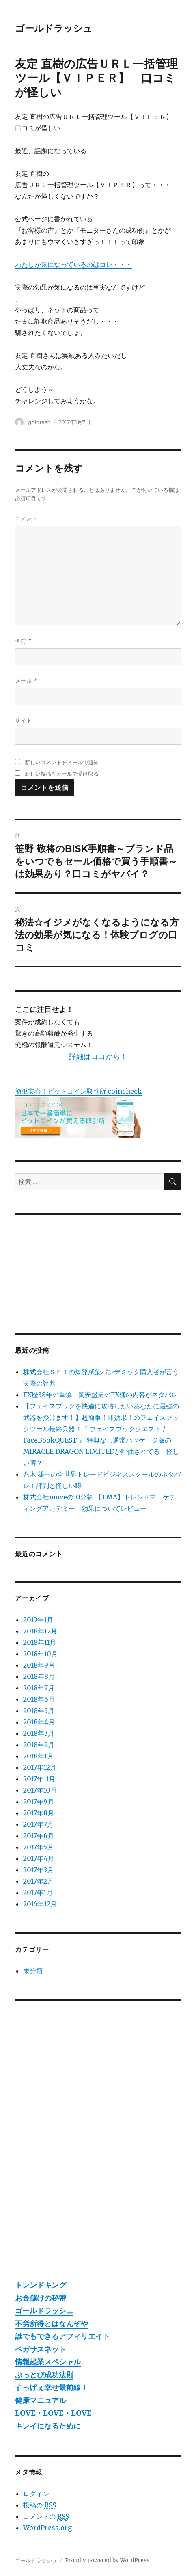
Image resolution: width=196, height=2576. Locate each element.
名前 (23, 641)
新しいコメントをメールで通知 (62, 762)
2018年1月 (38, 1756)
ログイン (36, 2493)
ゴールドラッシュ (54, 28)
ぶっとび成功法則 (44, 2374)
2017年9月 (38, 1801)
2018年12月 (40, 1631)
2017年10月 (40, 1790)
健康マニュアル (40, 2400)
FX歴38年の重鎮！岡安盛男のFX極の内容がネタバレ (100, 1395)
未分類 (33, 1971)
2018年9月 (39, 1665)
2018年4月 (39, 1722)
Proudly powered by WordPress (107, 2560)
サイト (23, 720)
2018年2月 (38, 1745)
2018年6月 (39, 1699)
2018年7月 (38, 1688)
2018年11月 (39, 1642)
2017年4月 (38, 1858)
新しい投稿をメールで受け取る (62, 773)
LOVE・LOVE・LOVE (53, 2413)
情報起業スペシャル (48, 2361)
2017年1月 (38, 1892)
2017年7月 (38, 1824)
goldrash (39, 422)
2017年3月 (38, 1870)
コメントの (46, 2516)
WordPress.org (47, 2528)
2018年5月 (38, 1711)
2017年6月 (38, 1836)
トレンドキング (40, 2285)
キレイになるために (48, 2426)
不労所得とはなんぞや (51, 2323)
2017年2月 (38, 1881)
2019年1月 (38, 1620)
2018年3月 (38, 1733)
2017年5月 (38, 1847)
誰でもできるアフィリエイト (62, 2336)
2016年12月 (40, 1904)
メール (26, 680)
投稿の (39, 2505)
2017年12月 (39, 1767)
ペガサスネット (40, 2349)
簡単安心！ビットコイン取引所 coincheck (78, 1091)
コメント (26, 518)
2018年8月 (39, 1676)
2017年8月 (38, 1813)
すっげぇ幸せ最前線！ (51, 2387)
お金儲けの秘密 (40, 2298)
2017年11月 (39, 1779)
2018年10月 (40, 1654)
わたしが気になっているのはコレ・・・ (73, 264)
